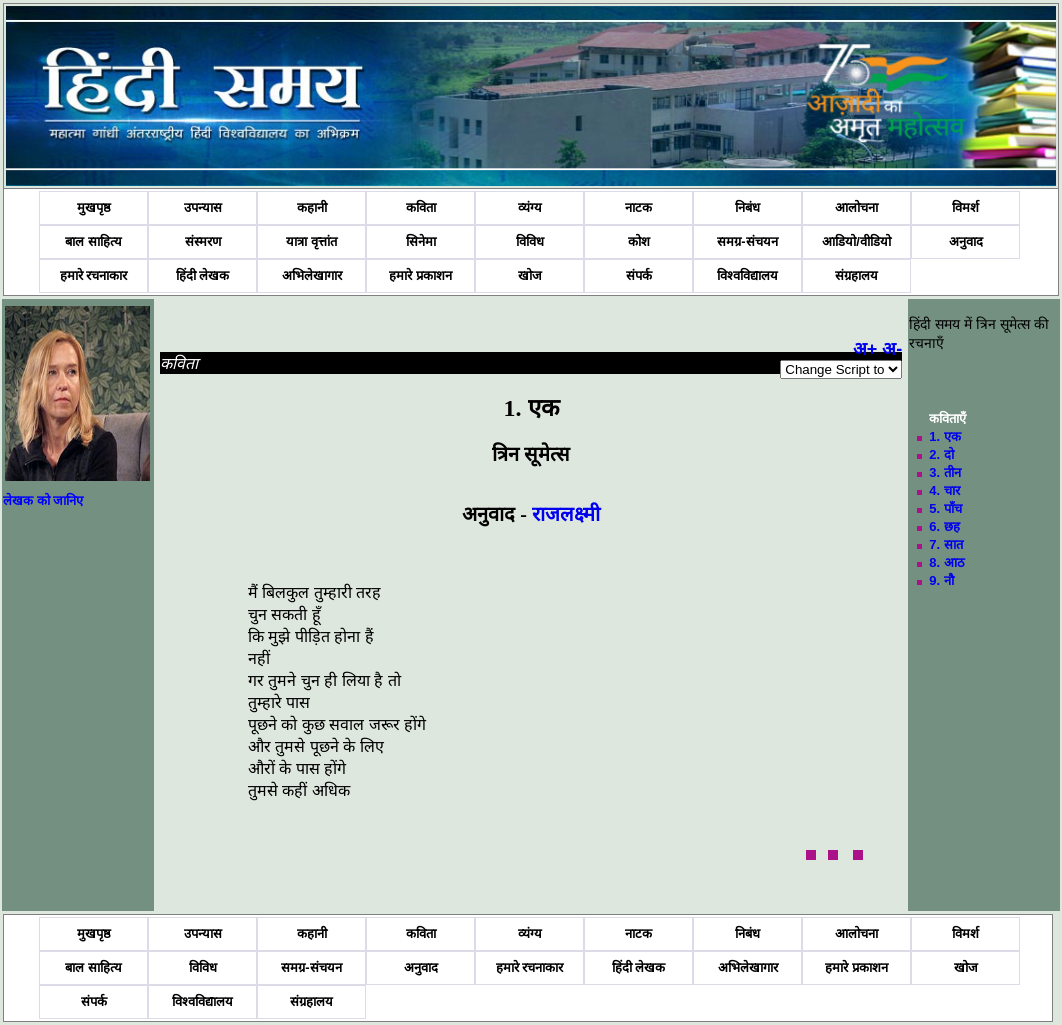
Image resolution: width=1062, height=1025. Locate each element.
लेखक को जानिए (43, 500)
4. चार (944, 490)
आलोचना (856, 207)
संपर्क (639, 275)
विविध (530, 241)
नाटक (638, 207)
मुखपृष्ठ (94, 207)
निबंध (747, 207)
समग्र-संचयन (747, 241)
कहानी (312, 207)
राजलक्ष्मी (566, 514)
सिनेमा (421, 241)
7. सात (945, 544)
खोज (530, 275)
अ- (892, 349)
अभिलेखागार (312, 275)
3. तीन (944, 472)
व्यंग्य (530, 207)
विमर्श (965, 207)
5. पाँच (945, 508)
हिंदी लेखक (203, 275)
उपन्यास (203, 207)
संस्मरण (203, 241)
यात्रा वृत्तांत (311, 241)
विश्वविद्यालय (747, 275)
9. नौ (941, 580)
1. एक (944, 436)
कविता (421, 207)
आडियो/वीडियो (856, 241)
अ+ (865, 349)
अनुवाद (966, 241)
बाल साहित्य (93, 241)
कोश (639, 241)
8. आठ (946, 562)
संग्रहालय (856, 275)
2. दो (941, 454)
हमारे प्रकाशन (420, 275)
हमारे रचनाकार (94, 275)
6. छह (944, 526)
